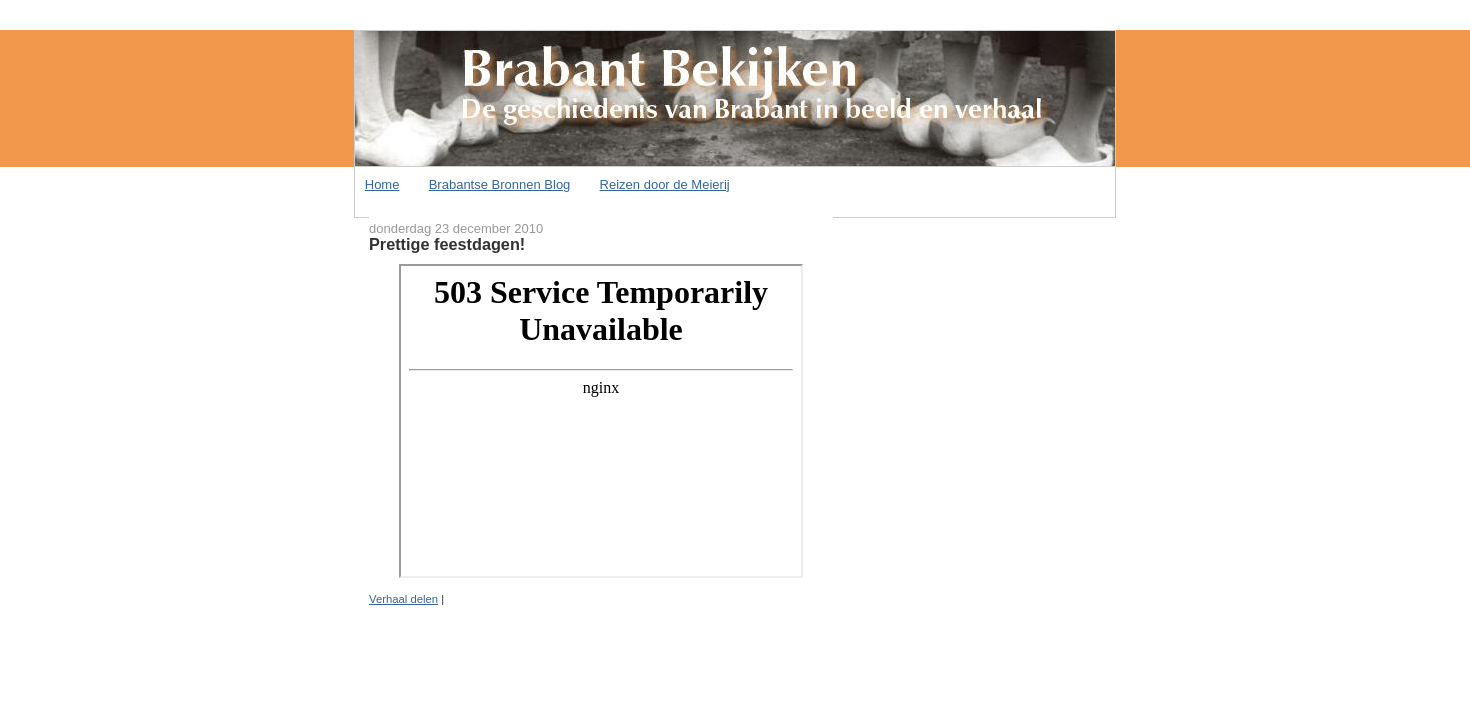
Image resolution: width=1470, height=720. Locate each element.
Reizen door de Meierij (665, 184)
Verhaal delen (403, 599)
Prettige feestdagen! (447, 244)
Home (382, 184)
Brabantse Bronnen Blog (500, 184)
